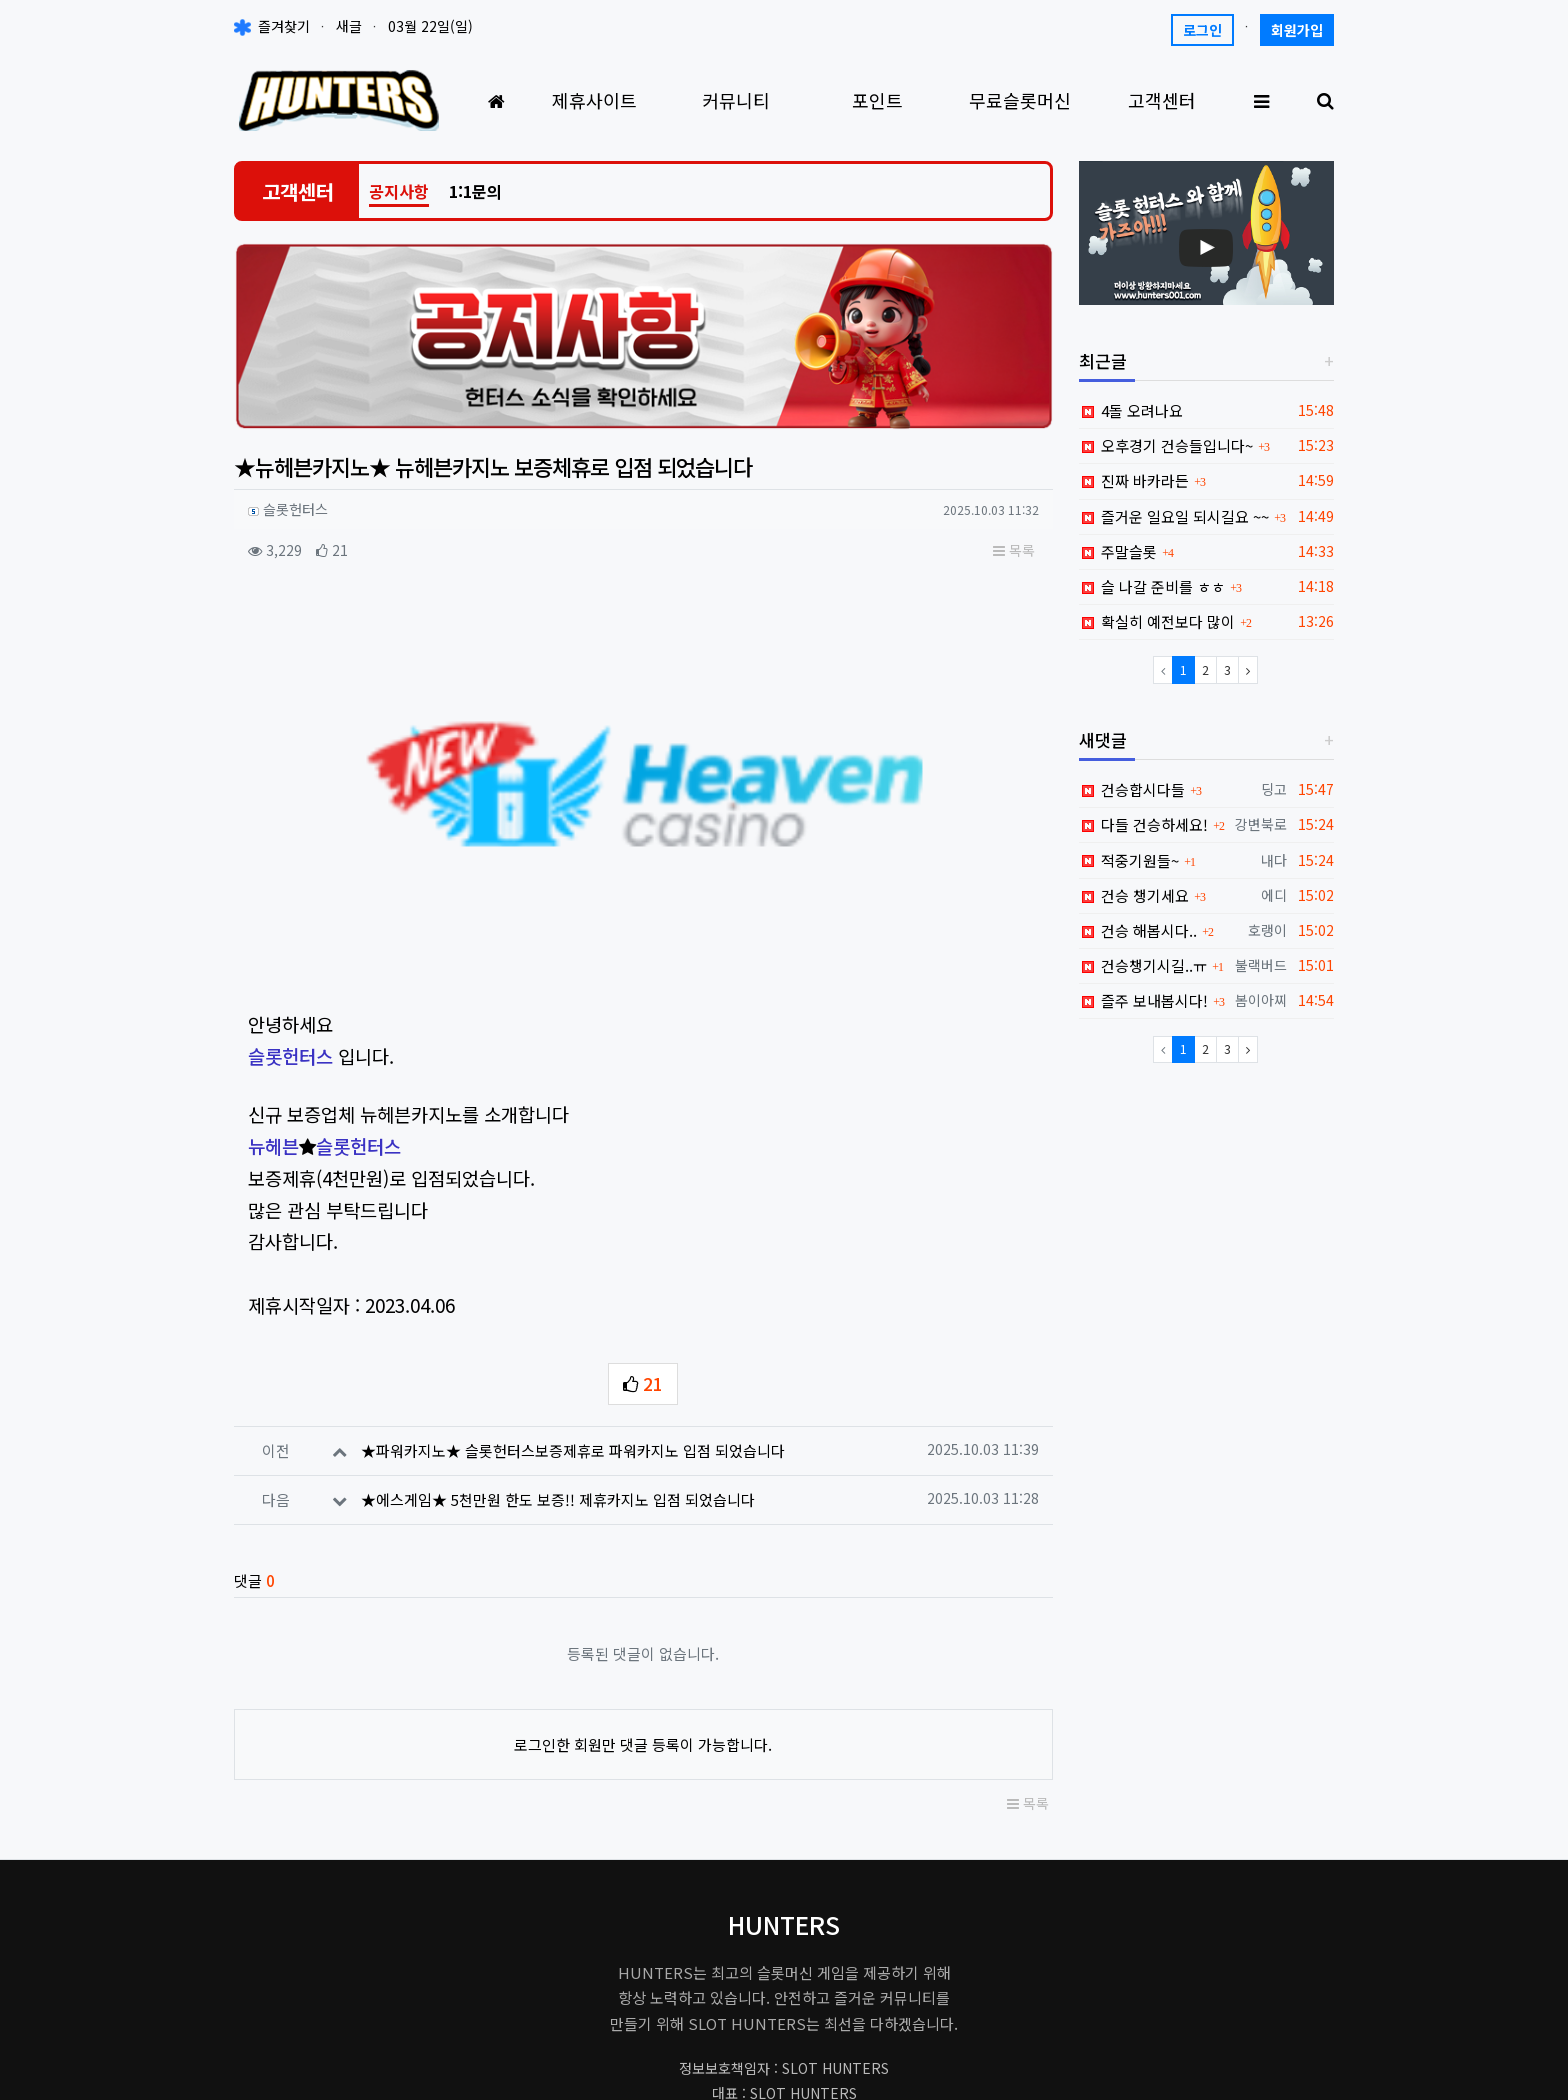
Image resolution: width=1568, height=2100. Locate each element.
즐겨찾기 (272, 26)
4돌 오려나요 (1131, 410)
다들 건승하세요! (1144, 824)
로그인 (1202, 30)
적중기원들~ (1129, 860)
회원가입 (1297, 30)
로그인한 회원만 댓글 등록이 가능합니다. (643, 1522)
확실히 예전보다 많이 (1157, 621)
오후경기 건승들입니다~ (1166, 445)
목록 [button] (1014, 550)
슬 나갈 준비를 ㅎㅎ (1152, 586)
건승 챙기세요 (1134, 895)
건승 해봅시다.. (1138, 930)
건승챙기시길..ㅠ (1143, 965)
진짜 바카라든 (1134, 480)
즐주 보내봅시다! (1144, 1000)
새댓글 (1103, 739)
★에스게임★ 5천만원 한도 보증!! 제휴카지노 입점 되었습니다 (558, 1277)
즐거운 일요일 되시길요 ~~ (1174, 516)
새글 (349, 26)
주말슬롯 (1118, 551)
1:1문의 (475, 191)
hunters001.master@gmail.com (784, 1908)
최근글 (1103, 360)
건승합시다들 (1132, 789)
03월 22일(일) (430, 26)
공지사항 (399, 191)
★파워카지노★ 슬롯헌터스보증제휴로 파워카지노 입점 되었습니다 (573, 1228)
